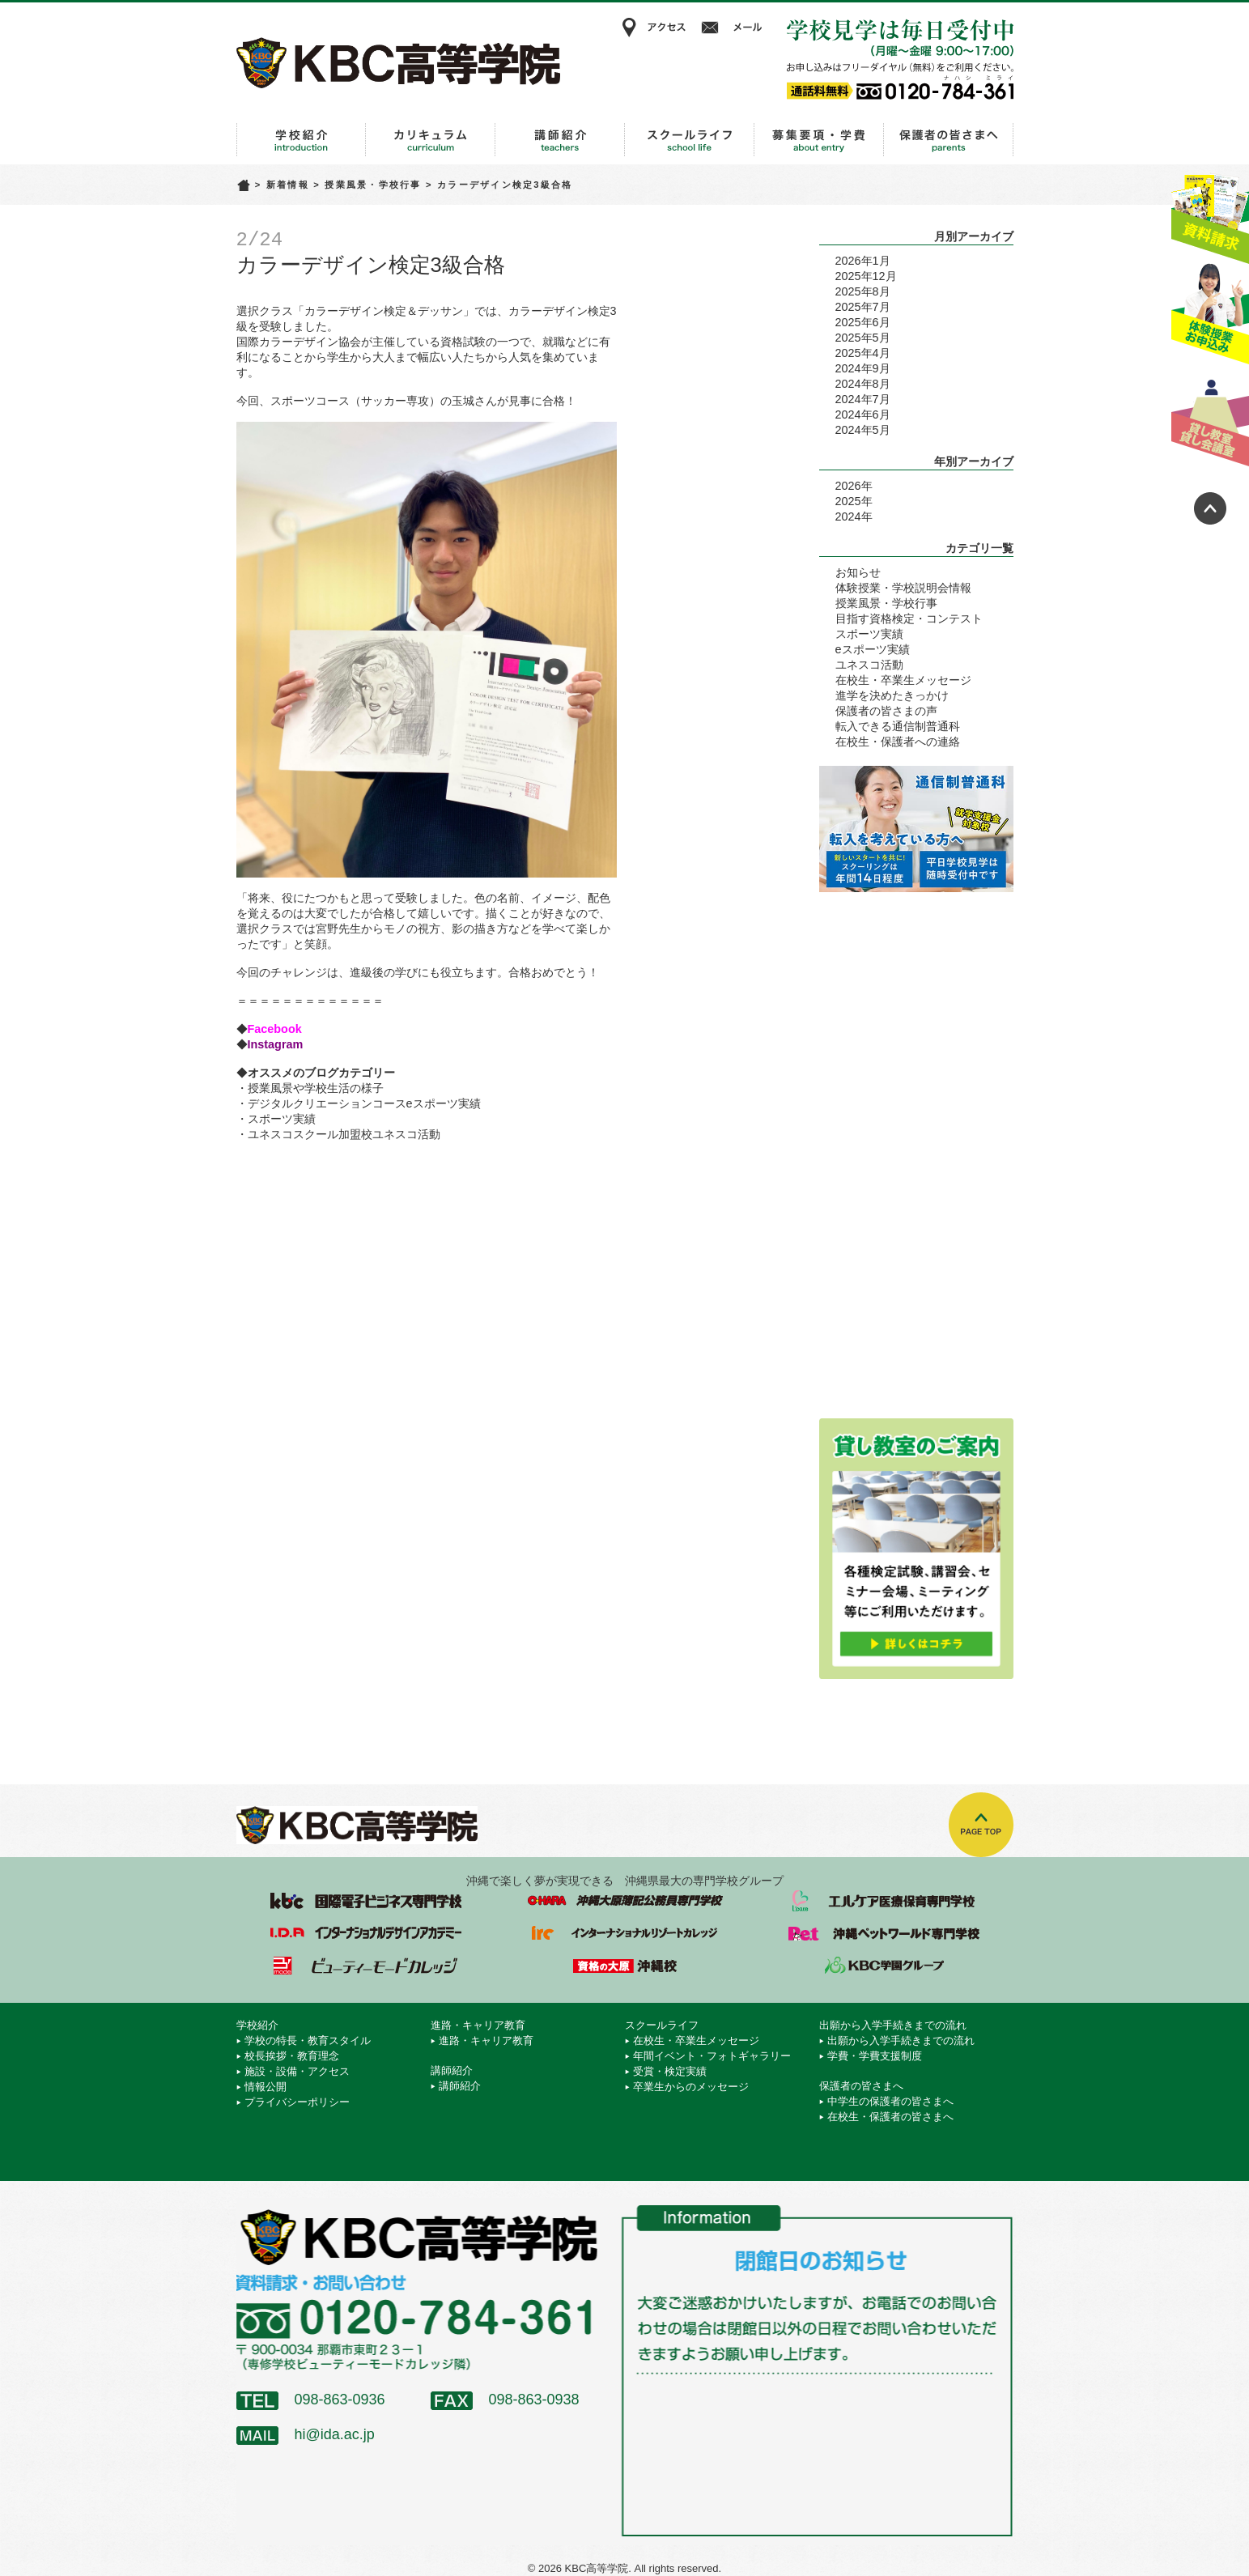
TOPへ (981, 1824)
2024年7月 (862, 399)
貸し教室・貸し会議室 (1210, 417)
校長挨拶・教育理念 (291, 2056)
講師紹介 (560, 140)
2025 (848, 501)
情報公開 (265, 2087)
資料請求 (1210, 213)
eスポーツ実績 (872, 649)
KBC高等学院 (398, 62)
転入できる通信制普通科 (897, 726)
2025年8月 (862, 291)
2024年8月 (862, 383)
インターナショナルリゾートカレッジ (624, 1933)
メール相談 (734, 27)
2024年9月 (862, 368)
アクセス (653, 27)
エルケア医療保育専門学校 (884, 1901)
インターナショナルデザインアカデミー (365, 1933)
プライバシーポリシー (297, 2102)
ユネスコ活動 (869, 664)
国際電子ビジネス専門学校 (365, 1901)
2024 (848, 516)
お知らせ (858, 572)
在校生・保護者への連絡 (897, 741)
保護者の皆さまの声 (886, 710)
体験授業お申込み (1210, 315)
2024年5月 (862, 429)
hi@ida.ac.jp (335, 2434)
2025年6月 (862, 322)
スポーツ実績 (282, 1118)
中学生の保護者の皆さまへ (890, 2101)
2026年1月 (862, 260)
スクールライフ (689, 140)
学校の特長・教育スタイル (307, 2040)
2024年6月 (862, 414)
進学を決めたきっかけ (892, 695)
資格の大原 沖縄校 (624, 1965)
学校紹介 (301, 140)
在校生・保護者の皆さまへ (890, 2117)
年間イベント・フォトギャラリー (712, 2056)
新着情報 (287, 184)
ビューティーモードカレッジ (365, 1965)
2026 (848, 485)
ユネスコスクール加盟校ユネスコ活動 (344, 1134)
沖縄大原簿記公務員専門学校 (624, 1901)
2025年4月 (862, 352)
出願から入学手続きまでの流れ (819, 140)
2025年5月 (862, 337)
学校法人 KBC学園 (884, 1965)
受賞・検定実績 (670, 2071)
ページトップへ (1210, 508)
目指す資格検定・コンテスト (909, 618)
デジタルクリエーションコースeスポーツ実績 (364, 1103)
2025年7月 (862, 306)
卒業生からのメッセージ (691, 2087)
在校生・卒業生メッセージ (903, 680)
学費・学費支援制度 (874, 2056)
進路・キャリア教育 (430, 140)
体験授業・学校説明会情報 (903, 587)
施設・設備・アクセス (297, 2071)
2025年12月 (866, 276)
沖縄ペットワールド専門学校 (884, 1933)
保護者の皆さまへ (948, 140)
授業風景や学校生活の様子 (316, 1088)
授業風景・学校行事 (373, 184)
